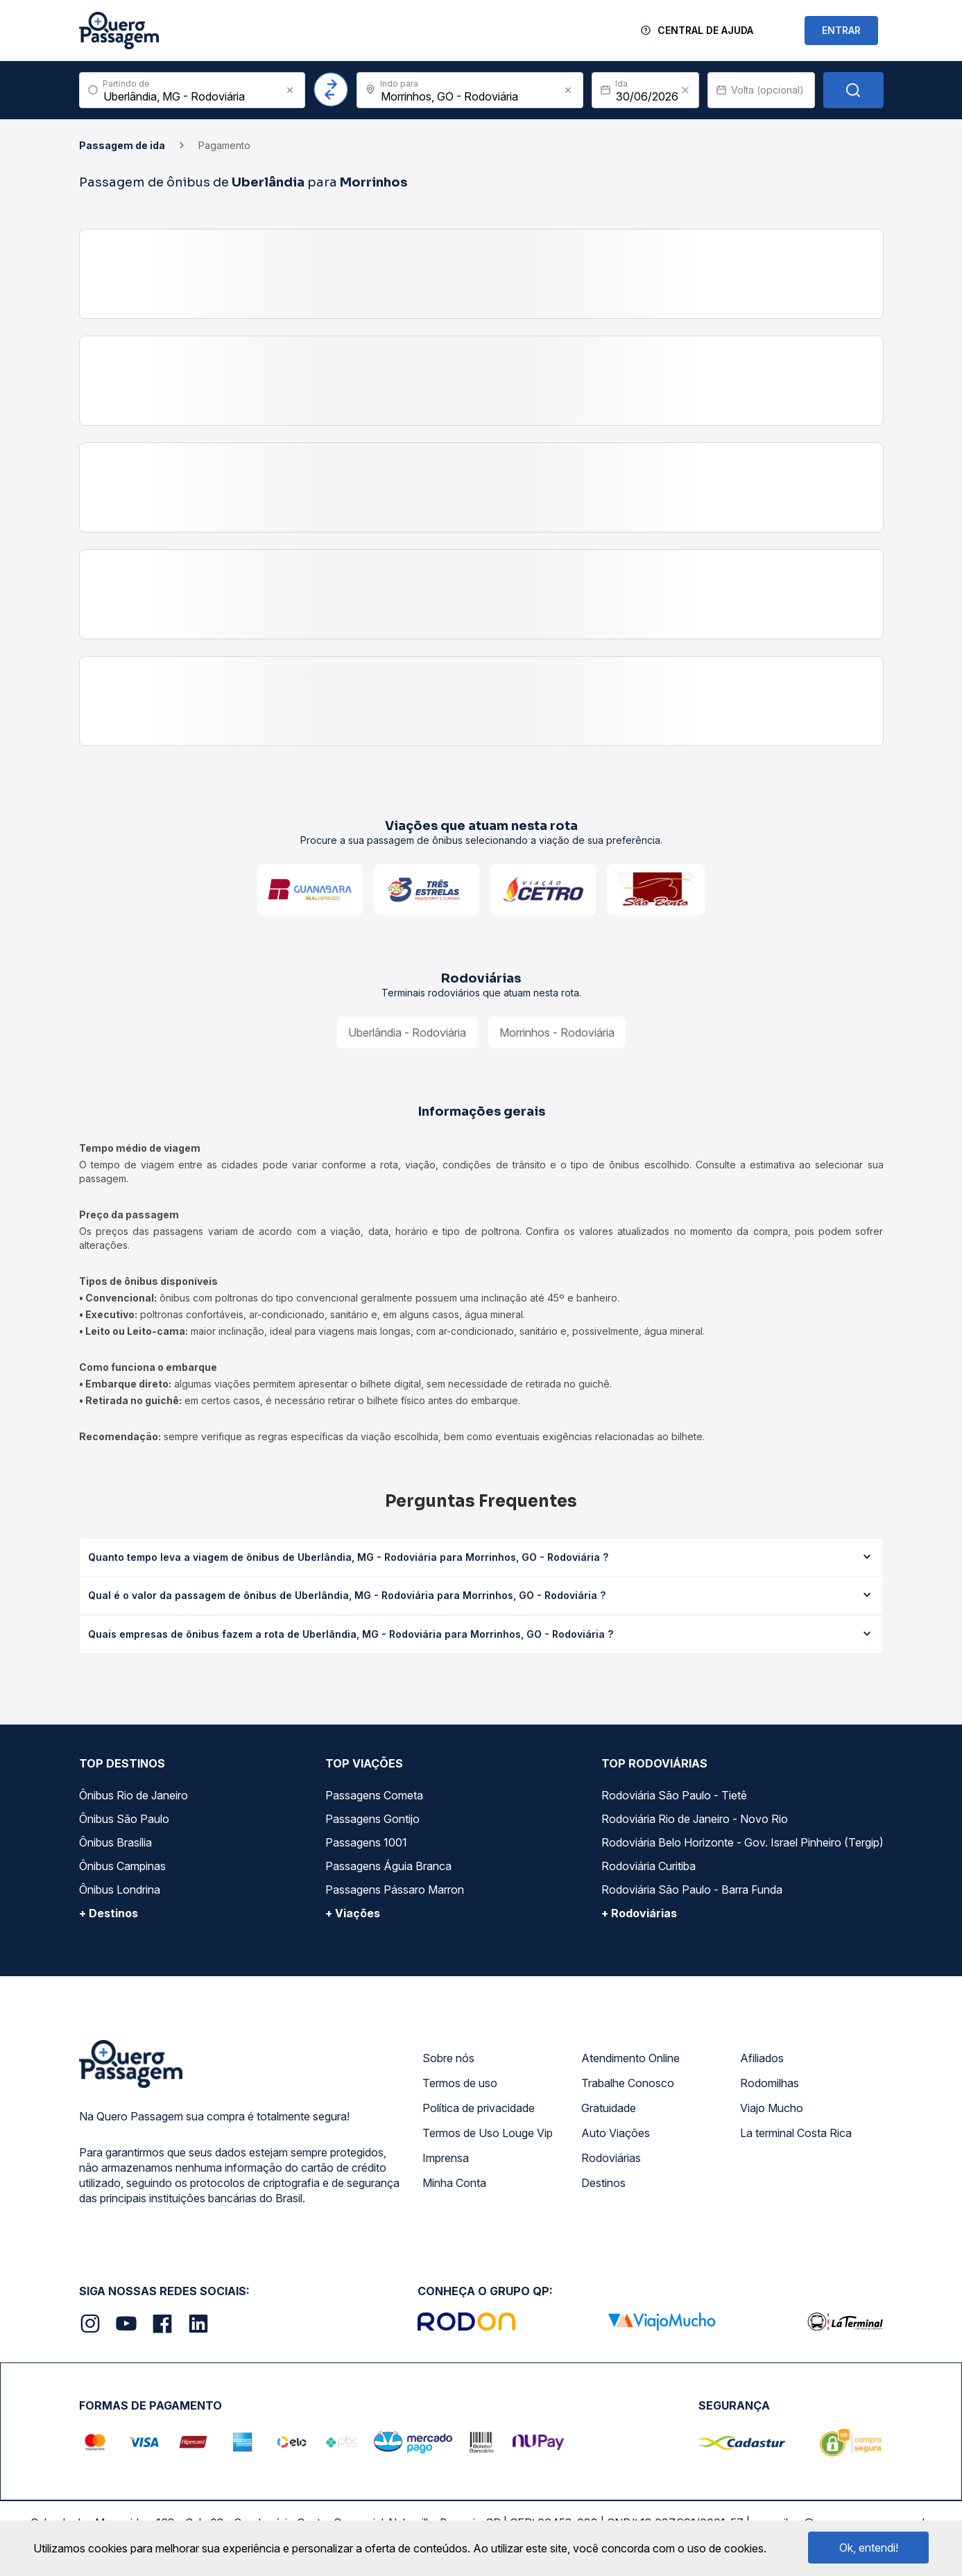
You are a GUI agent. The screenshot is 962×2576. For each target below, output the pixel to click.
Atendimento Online (630, 2058)
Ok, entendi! (868, 2548)
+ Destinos (108, 1913)
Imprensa (445, 2158)
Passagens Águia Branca (388, 1866)
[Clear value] (685, 90)
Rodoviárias (611, 2158)
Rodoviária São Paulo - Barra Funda (691, 1889)
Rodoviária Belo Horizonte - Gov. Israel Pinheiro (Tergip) (742, 1842)
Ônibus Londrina (119, 1889)
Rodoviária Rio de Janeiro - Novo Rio (694, 1819)
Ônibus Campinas (122, 1866)
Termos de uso (459, 2083)
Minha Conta (454, 2183)
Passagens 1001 (366, 1842)
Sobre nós (448, 2058)
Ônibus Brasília (115, 1842)
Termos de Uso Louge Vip (487, 2133)
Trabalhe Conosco (627, 2083)
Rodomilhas (769, 2083)
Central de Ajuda (705, 30)
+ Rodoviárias (639, 1913)
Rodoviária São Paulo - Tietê (674, 1795)
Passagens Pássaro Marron (394, 1889)
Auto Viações (615, 2133)
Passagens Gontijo (372, 1819)
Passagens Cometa (374, 1795)
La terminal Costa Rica (796, 2133)
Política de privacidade (478, 2108)
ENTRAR (841, 30)
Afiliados (762, 2058)
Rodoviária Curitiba (648, 1866)
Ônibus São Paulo (124, 1819)
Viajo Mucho (771, 2108)
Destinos (603, 2183)
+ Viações (352, 1913)
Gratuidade (608, 2108)
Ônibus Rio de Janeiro (133, 1795)
